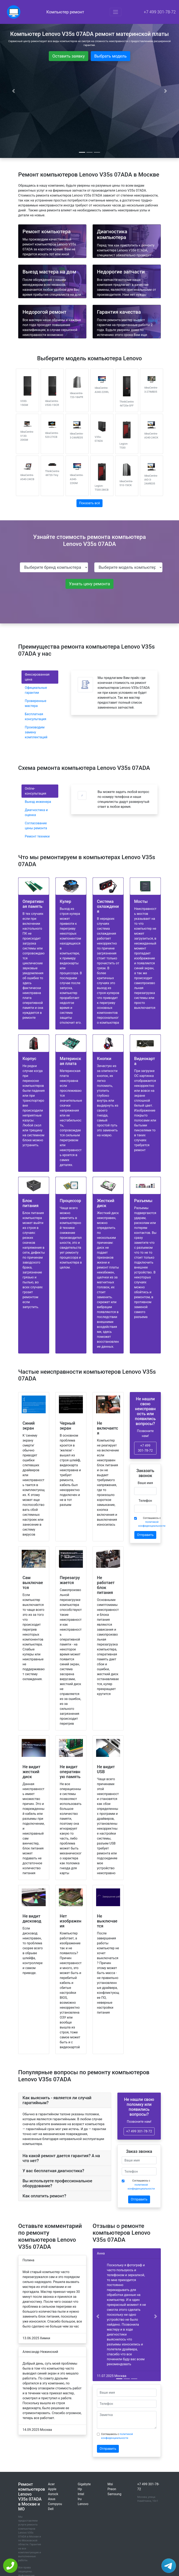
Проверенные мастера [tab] (35, 703)
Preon (111, 2489)
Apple (52, 2489)
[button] (98, 2316)
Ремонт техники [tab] (37, 836)
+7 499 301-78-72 (160, 11)
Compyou (55, 2504)
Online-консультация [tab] (35, 791)
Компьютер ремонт (65, 11)
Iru (80, 2499)
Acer (51, 2484)
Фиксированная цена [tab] (37, 677)
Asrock (53, 2494)
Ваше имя (145, 1483)
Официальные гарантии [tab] (36, 690)
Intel (81, 2494)
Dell (51, 2509)
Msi (110, 2484)
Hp (80, 2489)
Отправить (145, 1535)
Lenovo (83, 2504)
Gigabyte (84, 2484)
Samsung (114, 2494)
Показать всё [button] (89, 503)
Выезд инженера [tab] (38, 802)
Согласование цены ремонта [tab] (36, 825)
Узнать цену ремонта (89, 583)
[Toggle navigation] (115, 12)
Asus (51, 2499)
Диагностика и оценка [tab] (36, 812)
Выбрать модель (110, 56)
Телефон (145, 1501)
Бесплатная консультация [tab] (35, 716)
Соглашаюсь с (151, 1521)
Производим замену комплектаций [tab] (36, 732)
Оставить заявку (68, 56)
